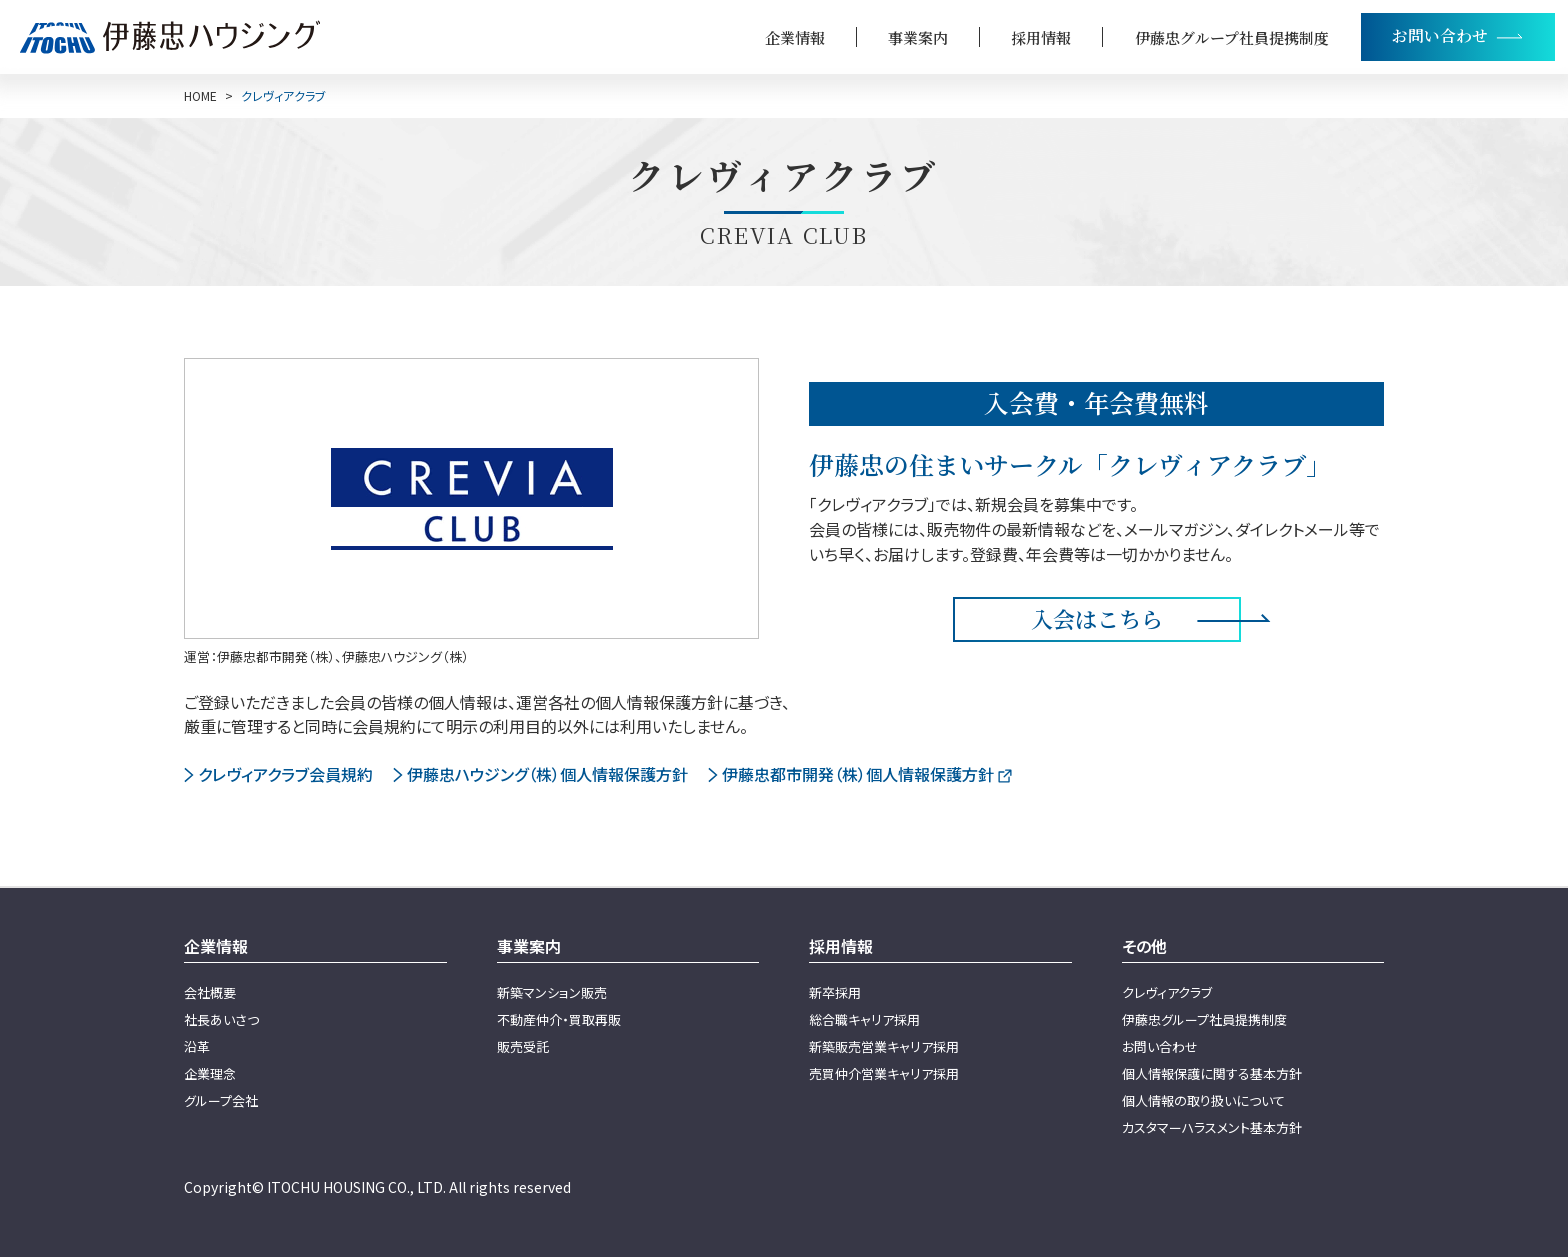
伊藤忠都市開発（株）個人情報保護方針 (858, 774)
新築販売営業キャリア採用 (884, 1046)
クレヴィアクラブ (1167, 992)
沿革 (197, 1046)
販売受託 (523, 1046)
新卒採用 (835, 992)
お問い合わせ (1160, 1046)
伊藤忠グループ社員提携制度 (1232, 37)
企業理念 (210, 1073)
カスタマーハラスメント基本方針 (1212, 1127)
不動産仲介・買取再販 (559, 1019)
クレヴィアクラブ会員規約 (285, 774)
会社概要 (210, 992)
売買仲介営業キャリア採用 (884, 1073)
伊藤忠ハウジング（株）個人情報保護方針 (547, 774)
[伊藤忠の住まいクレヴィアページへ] (471, 498)
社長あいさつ (221, 1019)
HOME (200, 96)
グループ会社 (221, 1100)
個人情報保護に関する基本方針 (1212, 1073)
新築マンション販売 (552, 992)
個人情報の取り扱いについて (1203, 1100)
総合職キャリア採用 (864, 1019)
